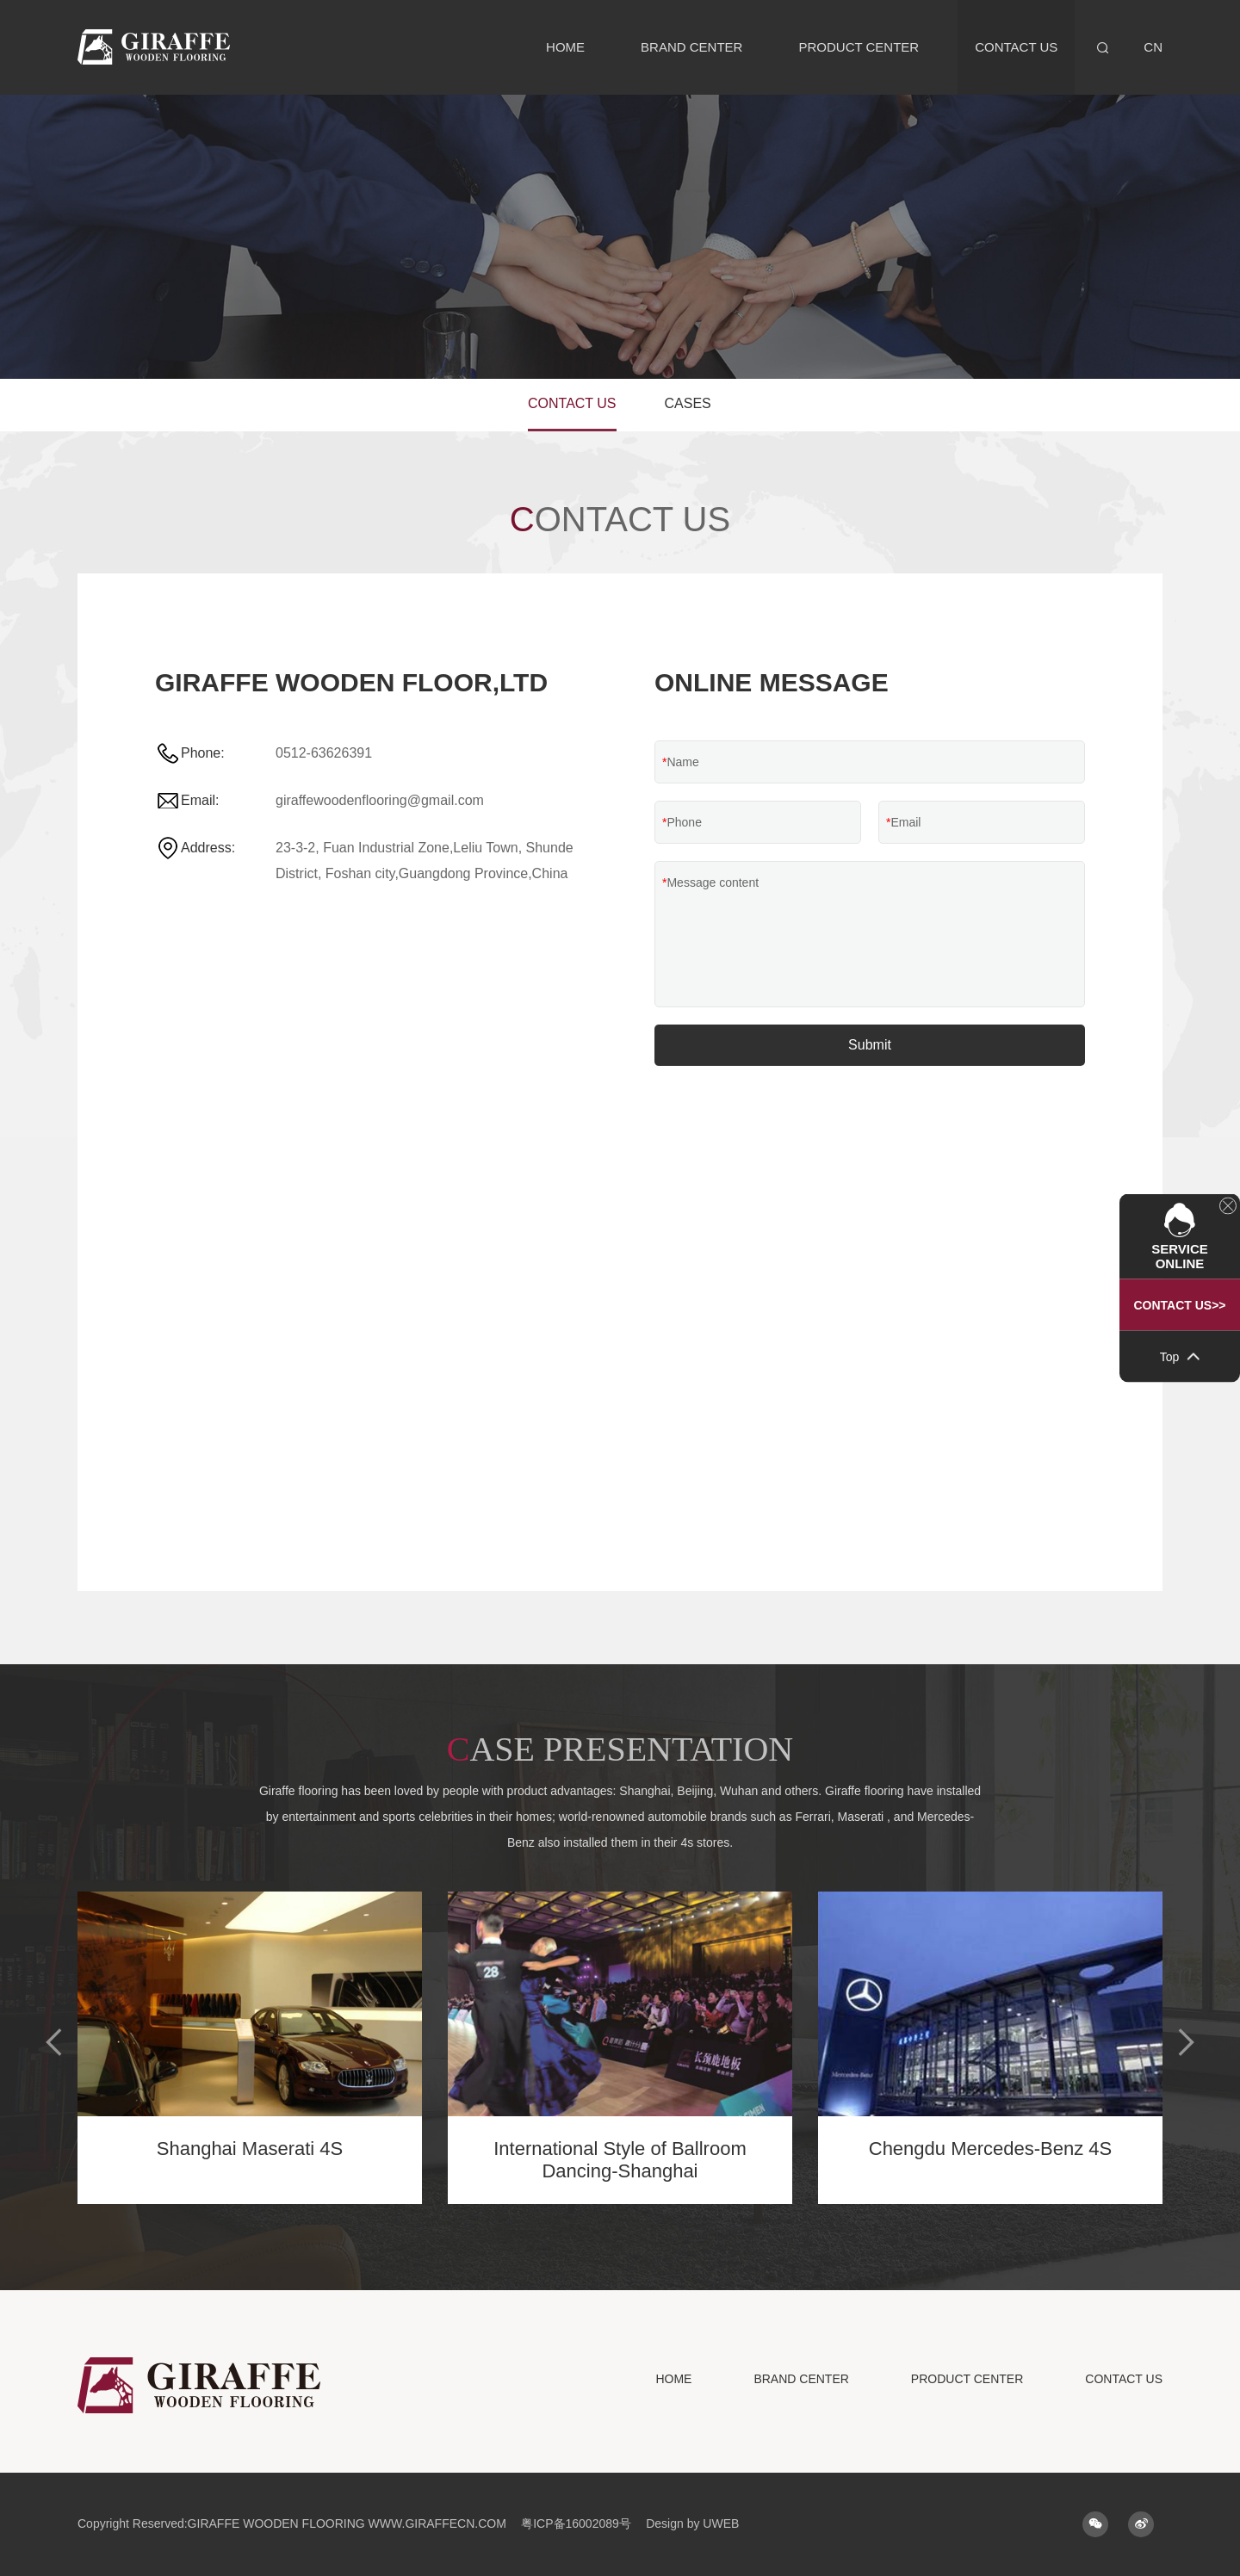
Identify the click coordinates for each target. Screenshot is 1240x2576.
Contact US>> (1179, 1305)
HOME (565, 47)
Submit (869, 1044)
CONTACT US (1016, 47)
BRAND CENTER (691, 47)
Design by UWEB (692, 2523)
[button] (55, 2042)
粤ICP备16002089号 (576, 2523)
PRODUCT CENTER (858, 47)
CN (1153, 47)
